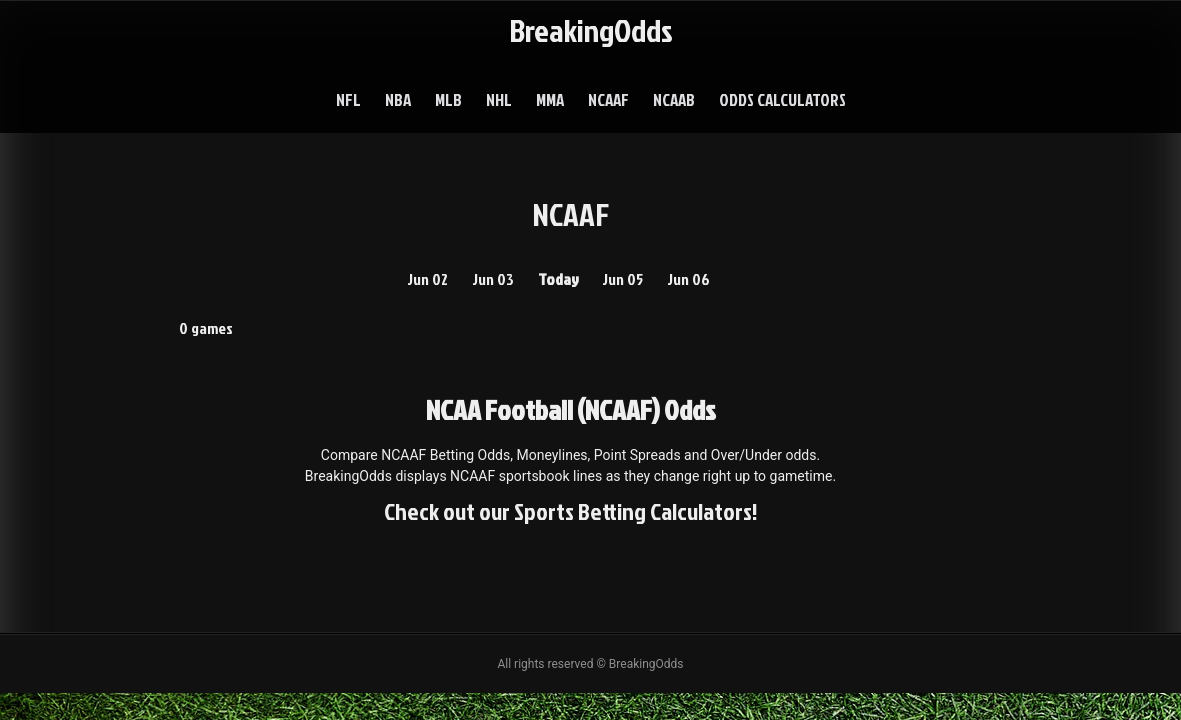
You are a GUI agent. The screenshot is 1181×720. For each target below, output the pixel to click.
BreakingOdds (591, 29)
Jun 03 (493, 279)
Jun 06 (688, 279)
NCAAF (608, 99)
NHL (499, 99)
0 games (206, 328)
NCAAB (674, 99)
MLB (448, 99)
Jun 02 (427, 279)
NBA (398, 99)
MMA (550, 99)
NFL (348, 99)
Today (558, 279)
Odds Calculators (782, 99)
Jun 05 (622, 279)
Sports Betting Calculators (633, 511)
